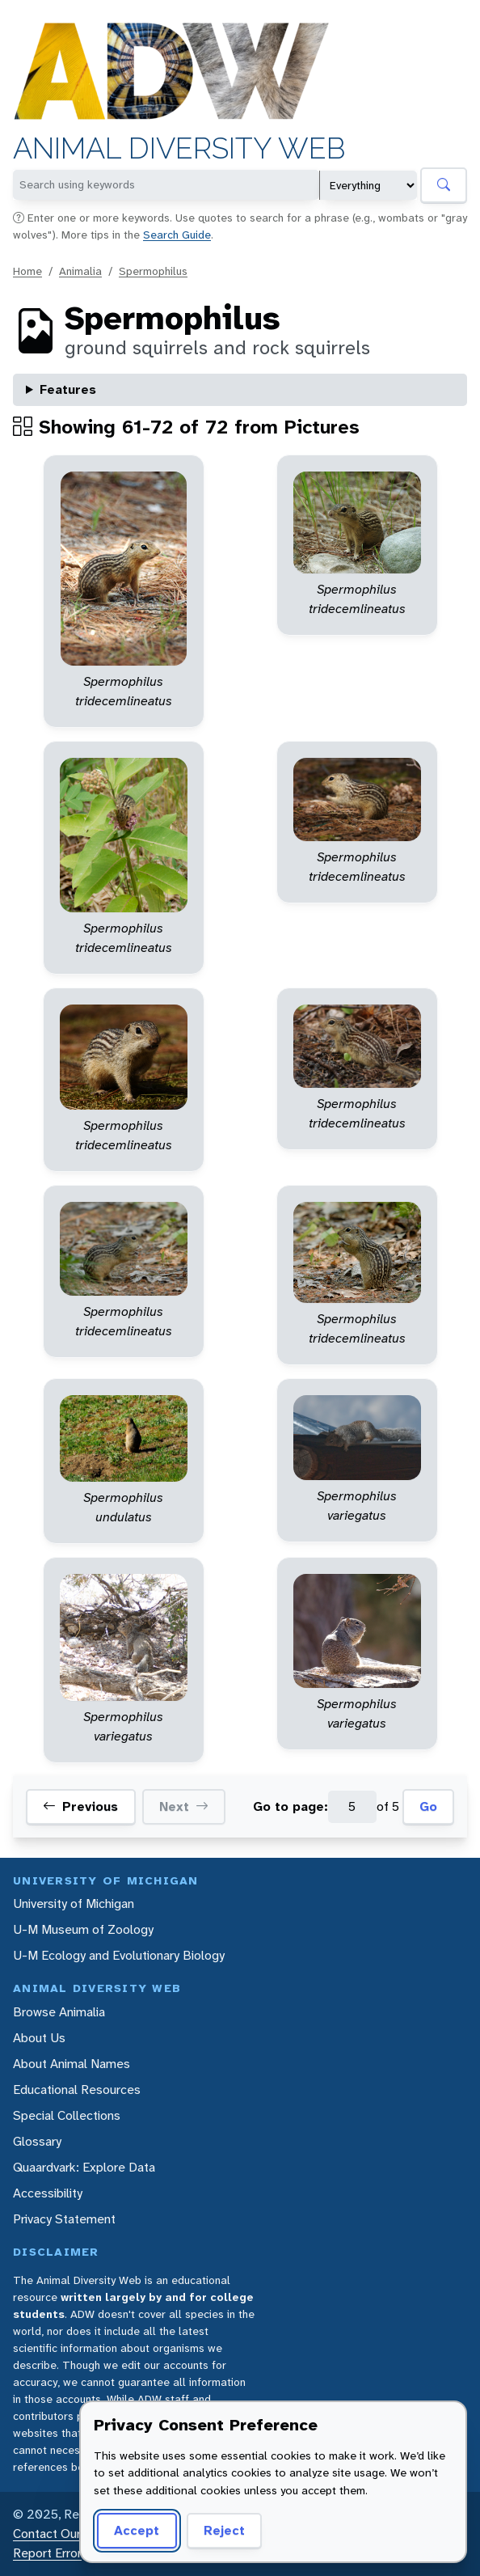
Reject (224, 2530)
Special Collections (66, 2115)
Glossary (37, 2141)
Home (27, 271)
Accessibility (47, 2193)
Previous (80, 1807)
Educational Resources (77, 2089)
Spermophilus (153, 271)
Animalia (80, 271)
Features (68, 389)
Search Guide (177, 234)
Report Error (47, 2552)
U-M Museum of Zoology (83, 1929)
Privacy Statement (64, 2218)
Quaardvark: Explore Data (84, 2167)
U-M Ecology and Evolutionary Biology (119, 1955)
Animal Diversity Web (179, 148)
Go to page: (290, 1806)
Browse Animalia (59, 2011)
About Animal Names (71, 2063)
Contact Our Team (64, 2533)
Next (183, 1807)
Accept (136, 2530)
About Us (39, 2037)
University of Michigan (73, 1903)
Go (428, 1806)
